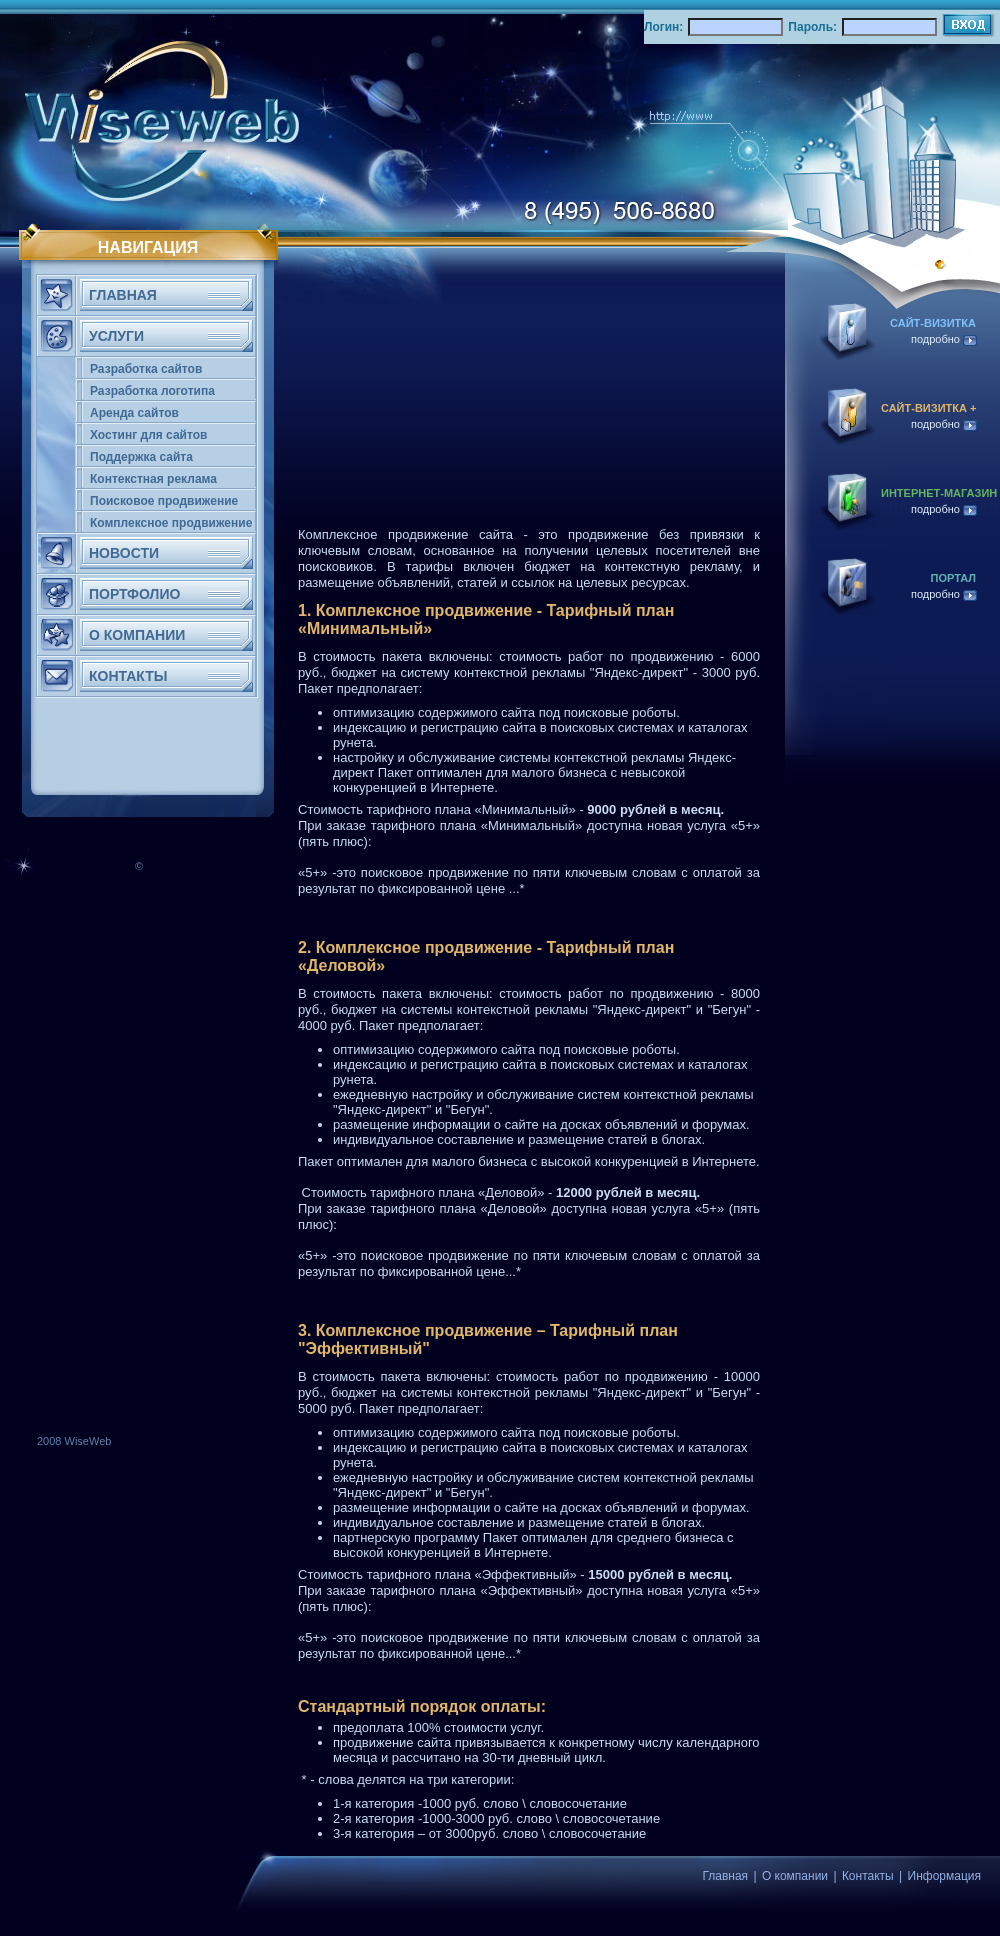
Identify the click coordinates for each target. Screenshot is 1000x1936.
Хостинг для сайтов (148, 435)
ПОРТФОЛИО (134, 594)
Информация (944, 1876)
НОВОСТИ (124, 553)
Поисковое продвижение (164, 501)
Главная (725, 1876)
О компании (795, 1876)
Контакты (868, 1876)
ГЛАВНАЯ (123, 295)
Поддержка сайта (141, 457)
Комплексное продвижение (171, 523)
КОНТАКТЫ (128, 676)
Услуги (116, 336)
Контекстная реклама (153, 479)
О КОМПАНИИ (137, 635)
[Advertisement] (75, 1132)
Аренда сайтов (134, 413)
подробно (944, 339)
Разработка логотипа (152, 391)
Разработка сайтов (146, 369)
